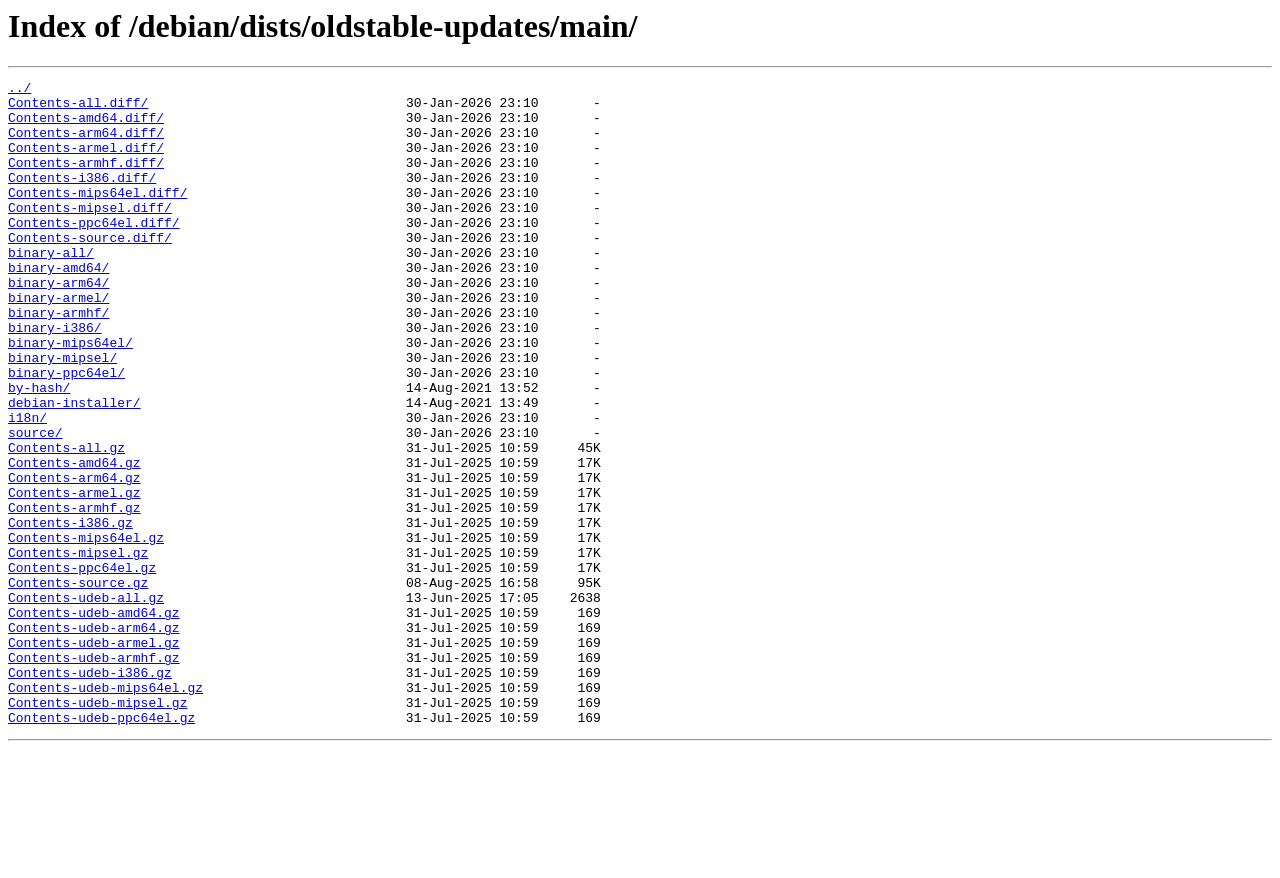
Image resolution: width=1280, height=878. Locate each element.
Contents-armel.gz (74, 576)
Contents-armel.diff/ (86, 162)
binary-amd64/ (58, 306)
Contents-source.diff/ (90, 270)
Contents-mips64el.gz (86, 630)
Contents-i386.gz (70, 612)
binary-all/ (51, 288)
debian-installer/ (74, 468)
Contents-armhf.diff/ (86, 180)
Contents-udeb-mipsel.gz (97, 828)
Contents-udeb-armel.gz (94, 756)
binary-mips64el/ (70, 396)
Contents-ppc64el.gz (82, 666)
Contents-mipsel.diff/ (90, 234)
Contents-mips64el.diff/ (97, 216)
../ (19, 90)
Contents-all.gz (66, 522)
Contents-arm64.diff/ (86, 144)
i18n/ (27, 486)
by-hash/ (39, 450)
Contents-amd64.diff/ (86, 126)
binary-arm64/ (58, 324)
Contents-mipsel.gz (78, 648)
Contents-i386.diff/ (82, 198)
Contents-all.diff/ (78, 108)
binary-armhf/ (58, 360)
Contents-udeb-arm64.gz (94, 738)
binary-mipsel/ (62, 414)
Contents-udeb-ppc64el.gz (101, 846)
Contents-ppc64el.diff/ (94, 252)
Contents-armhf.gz (74, 594)
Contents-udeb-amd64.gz (94, 720)
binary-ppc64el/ (66, 432)
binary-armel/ (58, 342)
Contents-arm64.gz (74, 558)
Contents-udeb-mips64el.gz (105, 810)
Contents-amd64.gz (74, 540)
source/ (35, 504)
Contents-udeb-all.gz (86, 702)
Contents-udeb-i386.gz (90, 792)
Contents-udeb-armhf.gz (94, 774)
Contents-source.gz (78, 684)
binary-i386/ (55, 378)
